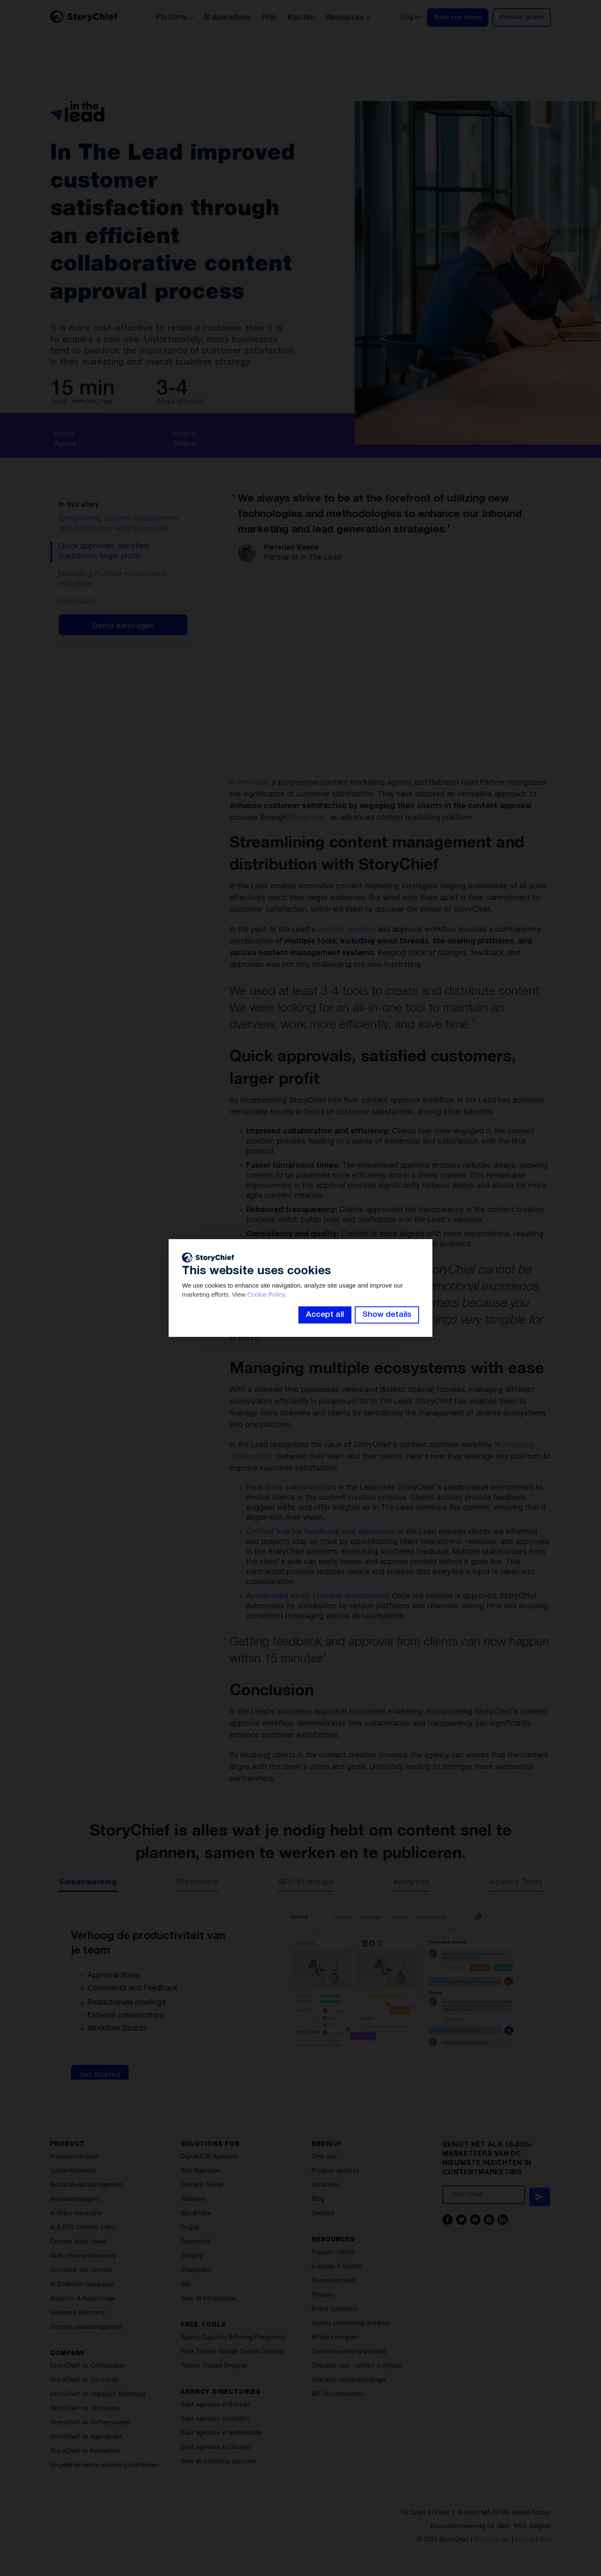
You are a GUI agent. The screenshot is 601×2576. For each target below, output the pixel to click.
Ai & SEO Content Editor (83, 2228)
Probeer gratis (522, 17)
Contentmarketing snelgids (349, 2352)
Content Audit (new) (78, 2242)
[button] (174, 17)
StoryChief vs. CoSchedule (87, 2366)
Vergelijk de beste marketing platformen (104, 2465)
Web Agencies (200, 2171)
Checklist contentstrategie (349, 2380)
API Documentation (338, 2394)
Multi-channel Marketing (83, 2256)
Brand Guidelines (335, 2309)
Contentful (196, 2242)
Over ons (324, 2157)
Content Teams (202, 2185)
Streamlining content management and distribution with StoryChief (118, 523)
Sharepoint (196, 2270)
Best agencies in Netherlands (221, 2433)
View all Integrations (208, 2299)
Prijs (269, 17)
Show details (387, 1314)
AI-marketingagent (75, 2199)
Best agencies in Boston (215, 2405)
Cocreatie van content (81, 2270)
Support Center (334, 2252)
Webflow (193, 2199)
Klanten (301, 17)
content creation (346, 929)
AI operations (227, 17)
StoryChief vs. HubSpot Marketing (97, 2394)
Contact (323, 2213)
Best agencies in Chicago (216, 2447)
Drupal (190, 2228)
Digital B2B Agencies (209, 2157)
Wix (185, 2284)
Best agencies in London (215, 2419)
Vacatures (326, 2185)
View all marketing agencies (218, 2461)
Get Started (99, 2075)
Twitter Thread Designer (214, 2366)
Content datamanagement (86, 2327)
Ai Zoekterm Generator (82, 2284)
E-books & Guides (337, 2266)
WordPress (196, 2213)
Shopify (191, 2256)
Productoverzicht (74, 2157)
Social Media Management (86, 2185)
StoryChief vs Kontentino (85, 2451)
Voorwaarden (492, 2540)
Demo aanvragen (123, 626)
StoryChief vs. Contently (84, 2380)
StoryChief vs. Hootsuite (84, 2408)
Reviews (323, 2295)
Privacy (525, 2540)
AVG (545, 2540)
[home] (83, 16)
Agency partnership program (351, 2323)
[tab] (88, 1885)
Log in (410, 17)
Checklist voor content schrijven (356, 2366)
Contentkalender (73, 2171)
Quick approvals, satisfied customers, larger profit (103, 551)
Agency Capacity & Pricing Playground (233, 2337)
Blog (318, 2199)
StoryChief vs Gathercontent (90, 2423)
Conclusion (77, 601)
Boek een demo (457, 17)
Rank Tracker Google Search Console (232, 2352)
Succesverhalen (334, 2281)
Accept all (325, 1314)
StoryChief (307, 817)
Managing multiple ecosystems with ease (112, 579)
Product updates (335, 2171)
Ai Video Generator (76, 2213)
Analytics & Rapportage (82, 2299)
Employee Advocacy (77, 2313)
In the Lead (249, 782)
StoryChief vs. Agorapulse (86, 2437)
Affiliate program (335, 2337)
